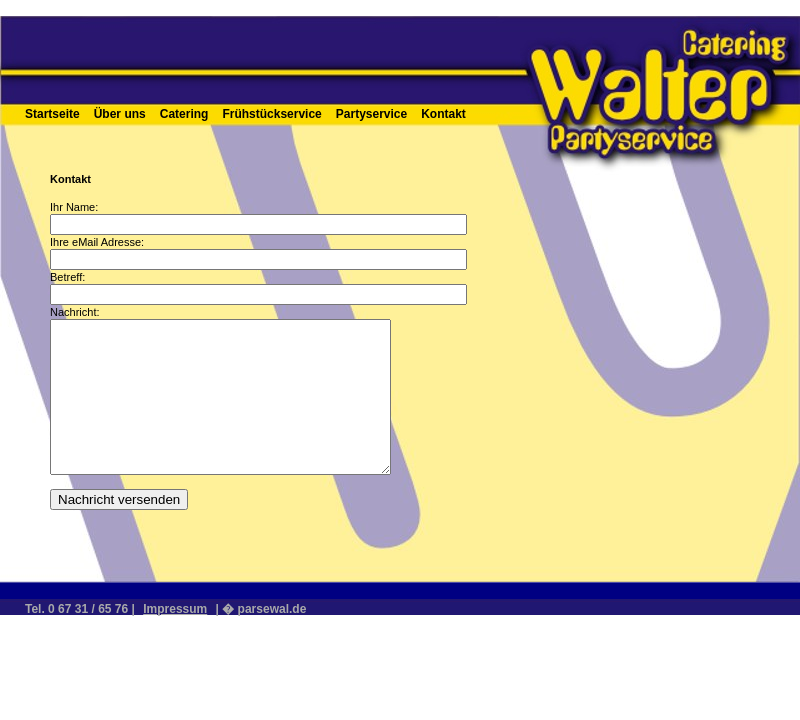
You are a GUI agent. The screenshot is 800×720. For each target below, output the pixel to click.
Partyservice (371, 114)
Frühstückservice (271, 114)
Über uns (120, 114)
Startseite (52, 114)
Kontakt (443, 114)
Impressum (175, 609)
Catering (184, 114)
